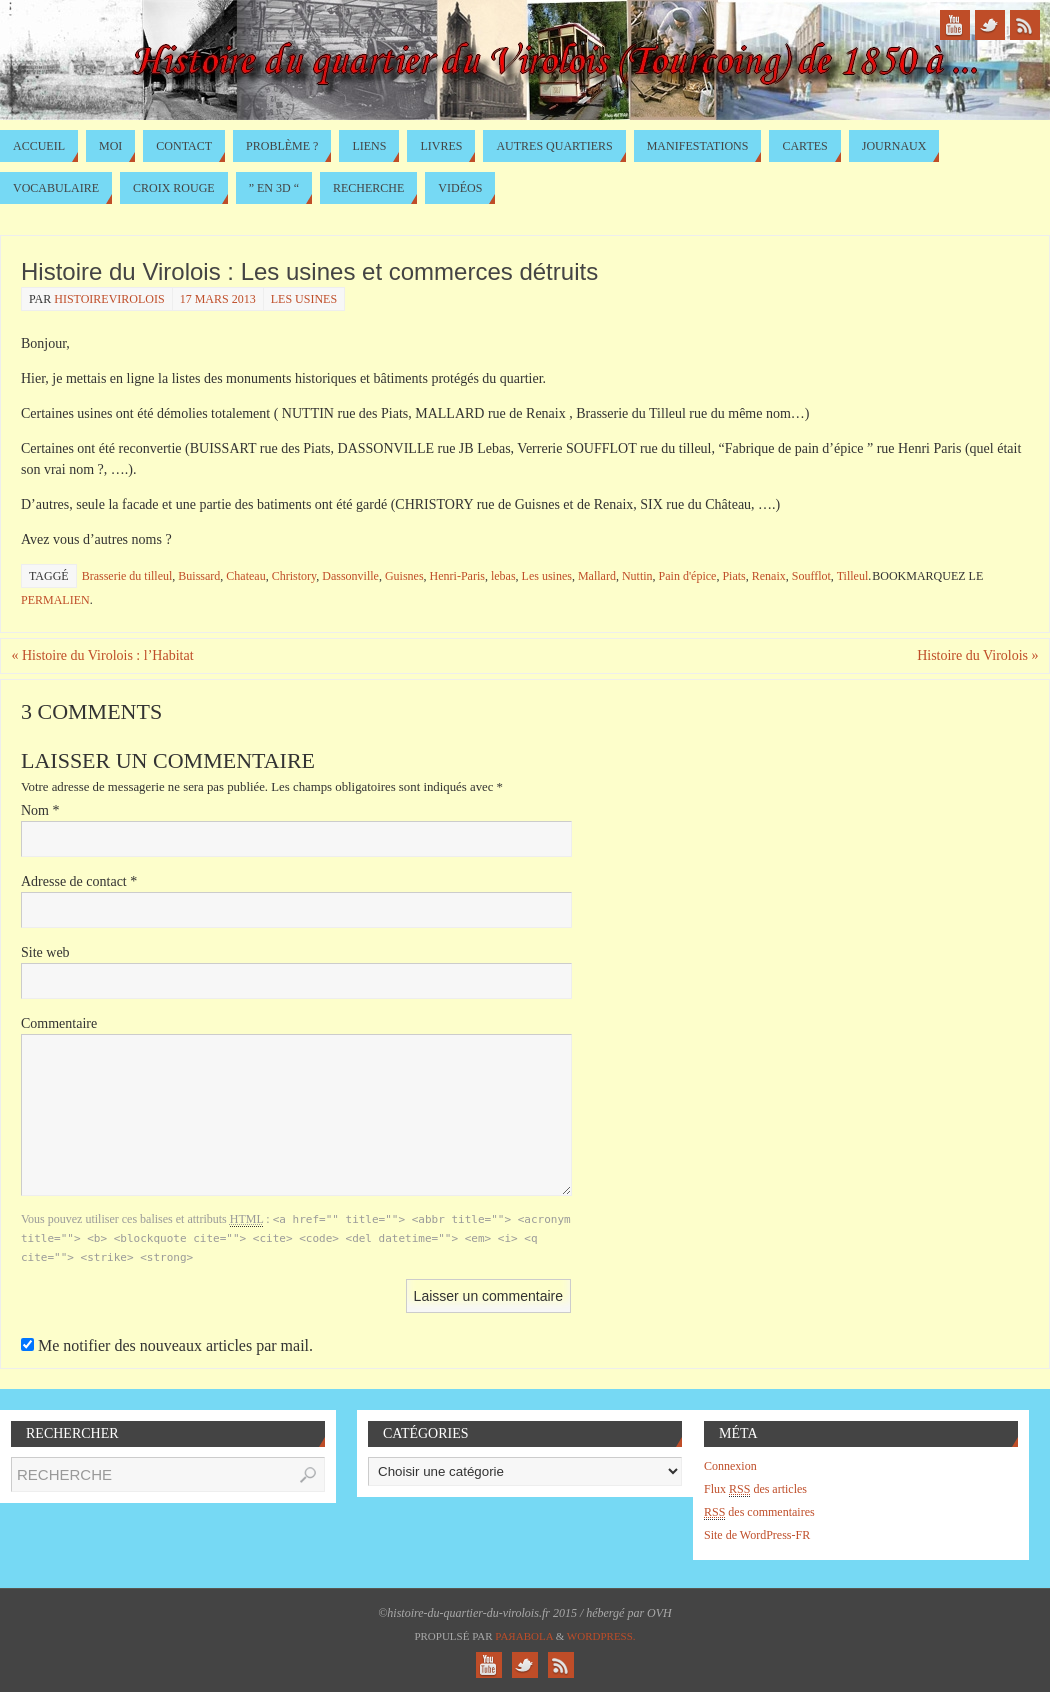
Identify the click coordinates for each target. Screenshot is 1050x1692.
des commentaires (759, 1512)
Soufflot (811, 576)
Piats (733, 576)
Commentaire (59, 1023)
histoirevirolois (109, 299)
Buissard (199, 576)
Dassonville (350, 576)
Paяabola (524, 1636)
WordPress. (601, 1636)
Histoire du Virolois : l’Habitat (102, 655)
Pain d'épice (688, 576)
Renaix (769, 576)
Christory (294, 576)
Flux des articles (755, 1489)
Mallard (597, 576)
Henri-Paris (457, 576)
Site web (45, 952)
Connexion (730, 1466)
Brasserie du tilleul (127, 576)
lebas (503, 576)
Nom (40, 810)
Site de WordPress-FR (757, 1535)
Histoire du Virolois (977, 655)
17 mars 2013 (218, 299)
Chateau (245, 576)
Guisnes (404, 576)
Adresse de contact (79, 881)
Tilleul (853, 576)
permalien (55, 600)
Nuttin (637, 576)
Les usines (304, 299)
